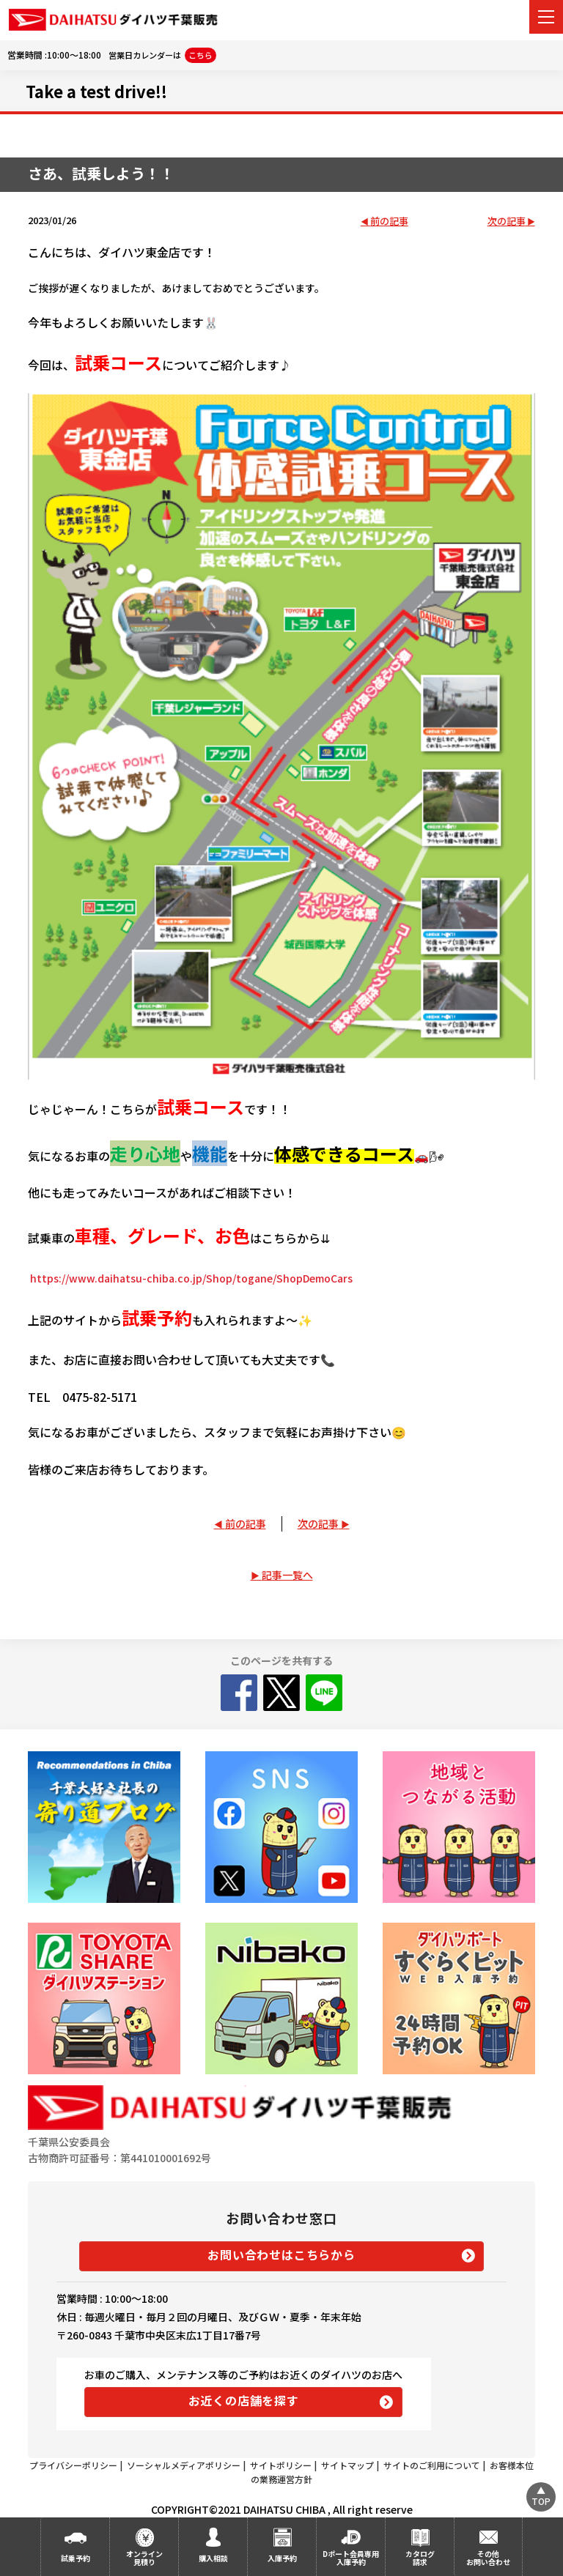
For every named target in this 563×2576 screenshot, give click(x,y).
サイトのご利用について (431, 2465)
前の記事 (389, 221)
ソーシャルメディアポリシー (183, 2465)
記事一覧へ (287, 1574)
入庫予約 (282, 2558)
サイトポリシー (281, 2465)
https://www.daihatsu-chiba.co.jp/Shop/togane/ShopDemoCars (191, 1278)
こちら (200, 55)
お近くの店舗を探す (243, 2400)
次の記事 (506, 221)
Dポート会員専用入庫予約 (351, 2557)
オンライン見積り (144, 2557)
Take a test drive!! (96, 91)
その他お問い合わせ (488, 2557)
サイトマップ (347, 2465)
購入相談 (213, 2558)
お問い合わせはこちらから (281, 2254)
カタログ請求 (420, 2557)
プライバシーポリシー (73, 2465)
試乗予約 (75, 2558)
